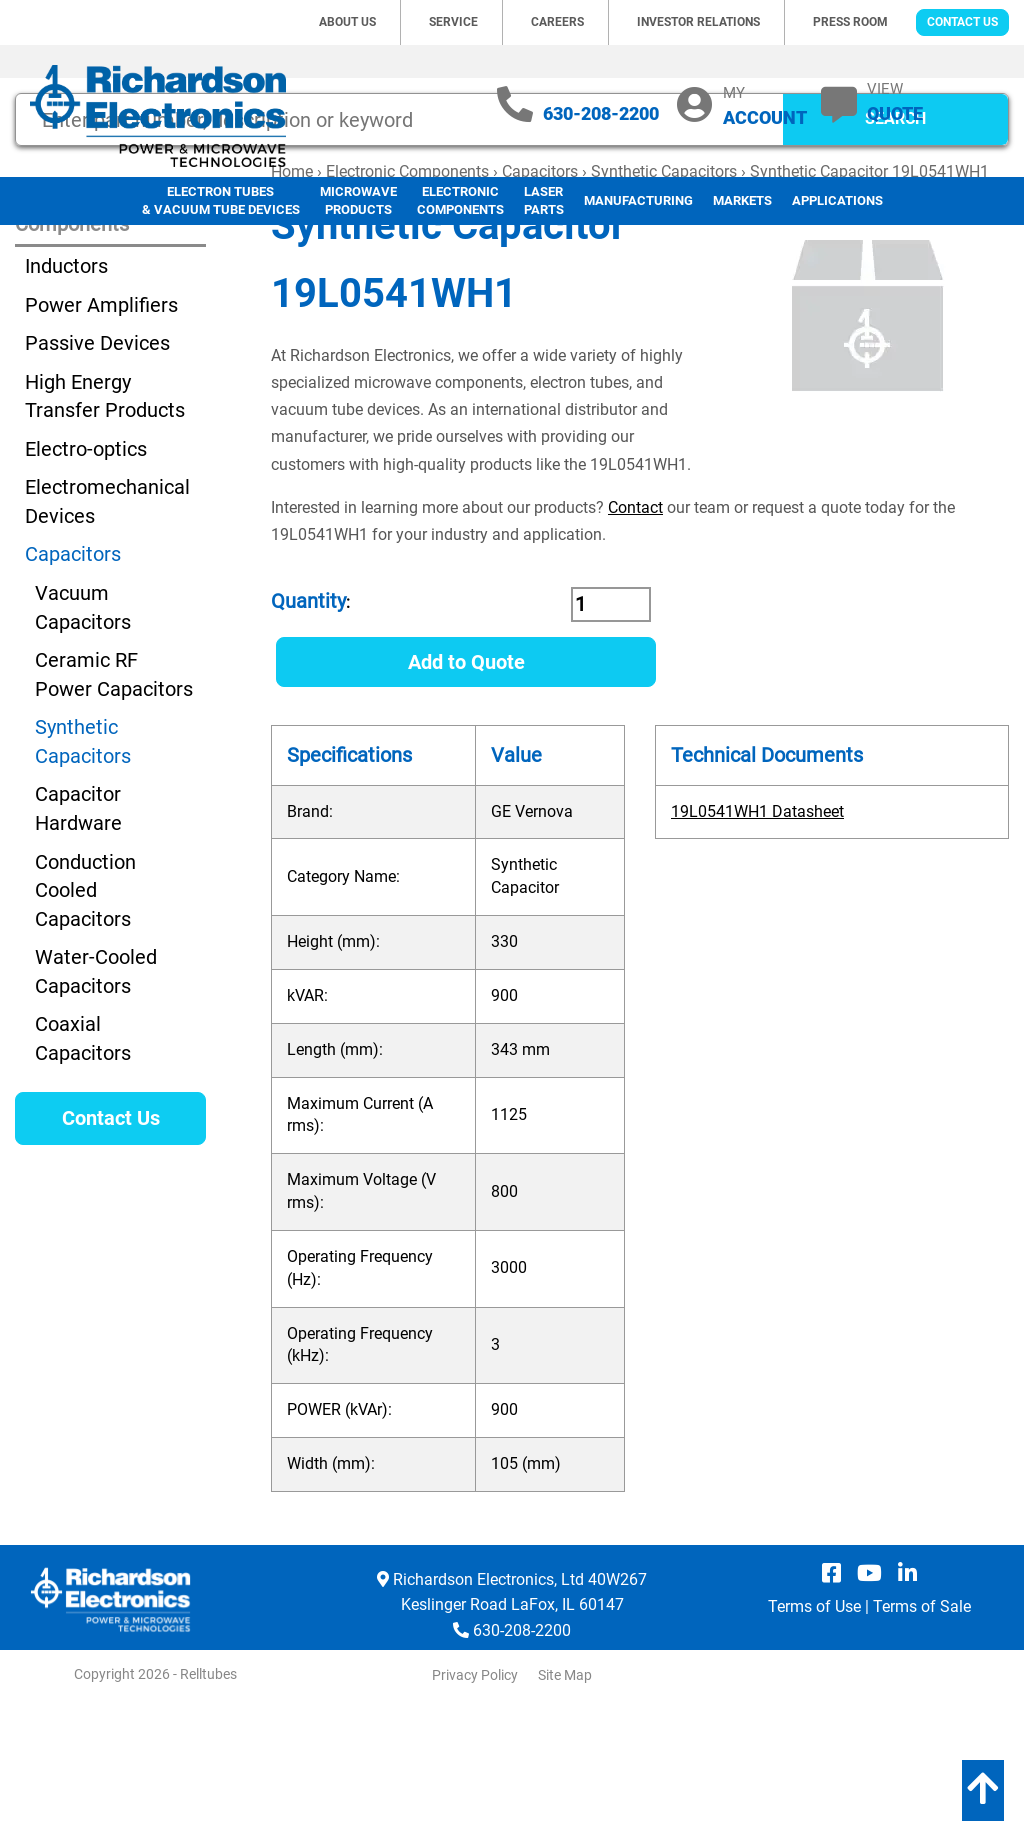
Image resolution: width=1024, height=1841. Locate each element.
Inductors (66, 397)
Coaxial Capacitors (83, 1169)
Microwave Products (358, 201)
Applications (837, 200)
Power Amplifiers (101, 436)
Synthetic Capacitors (664, 302)
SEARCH (895, 249)
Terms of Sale (922, 1737)
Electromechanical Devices (107, 632)
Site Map (565, 1806)
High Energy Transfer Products (105, 527)
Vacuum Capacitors (83, 738)
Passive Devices (97, 474)
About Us (347, 22)
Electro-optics (86, 580)
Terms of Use (814, 1737)
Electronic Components (460, 201)
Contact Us (962, 22)
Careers (557, 22)
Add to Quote (466, 793)
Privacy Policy (475, 1806)
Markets (742, 200)
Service (453, 22)
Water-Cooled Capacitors (96, 1102)
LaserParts (544, 201)
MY (765, 105)
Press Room (850, 22)
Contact (635, 638)
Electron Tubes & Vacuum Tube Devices (221, 201)
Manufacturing (638, 200)
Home (292, 302)
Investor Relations (698, 22)
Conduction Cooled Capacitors (85, 1021)
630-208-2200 (601, 113)
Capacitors (540, 302)
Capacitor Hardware (78, 939)
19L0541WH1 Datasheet (757, 942)
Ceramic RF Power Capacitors (114, 805)
